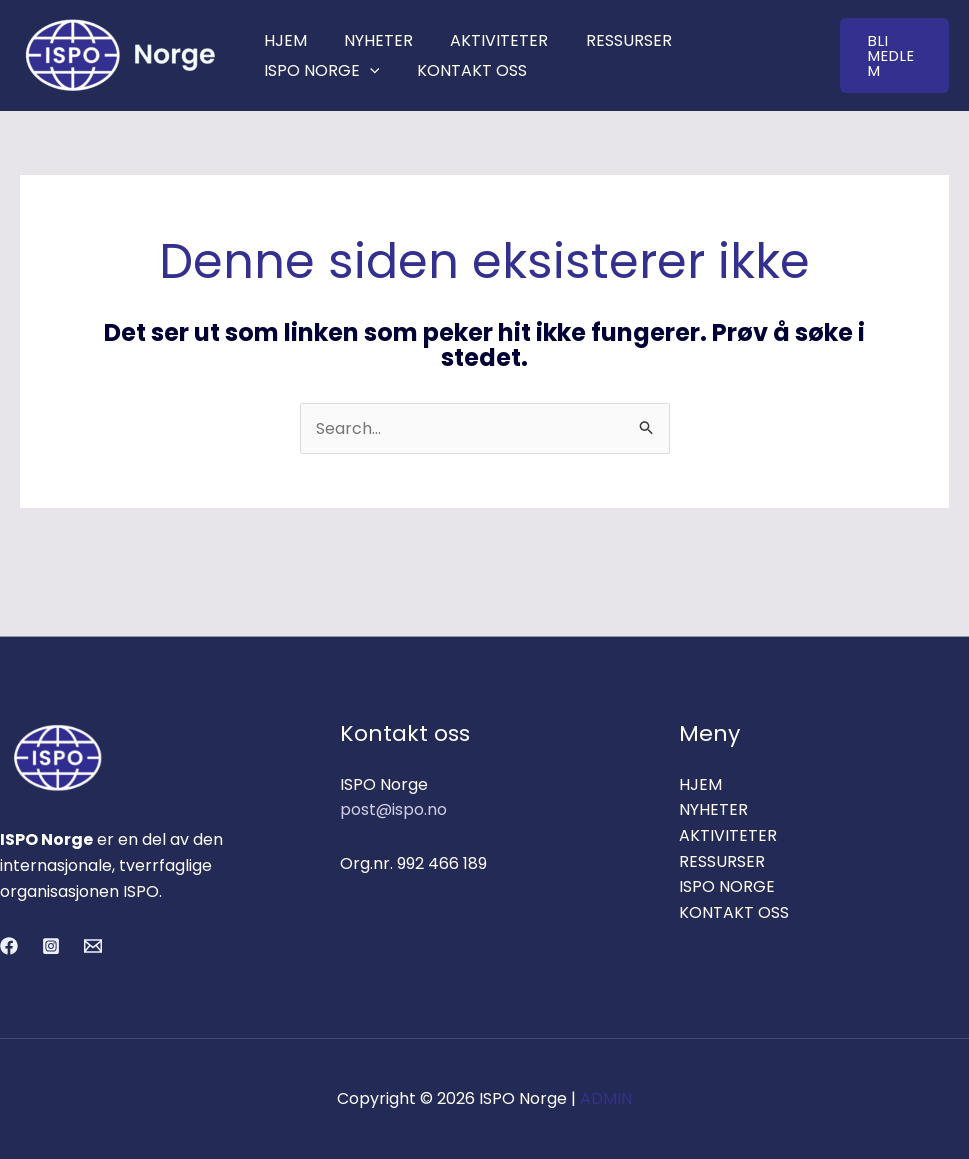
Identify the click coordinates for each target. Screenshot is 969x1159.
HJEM (282, 40)
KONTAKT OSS (464, 70)
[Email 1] (93, 946)
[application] (367, 70)
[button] (892, 55)
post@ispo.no (393, 809)
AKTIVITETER (486, 40)
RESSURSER (610, 40)
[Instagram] (51, 946)
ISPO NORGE (319, 70)
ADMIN (606, 1098)
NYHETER (370, 40)
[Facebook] (9, 946)
